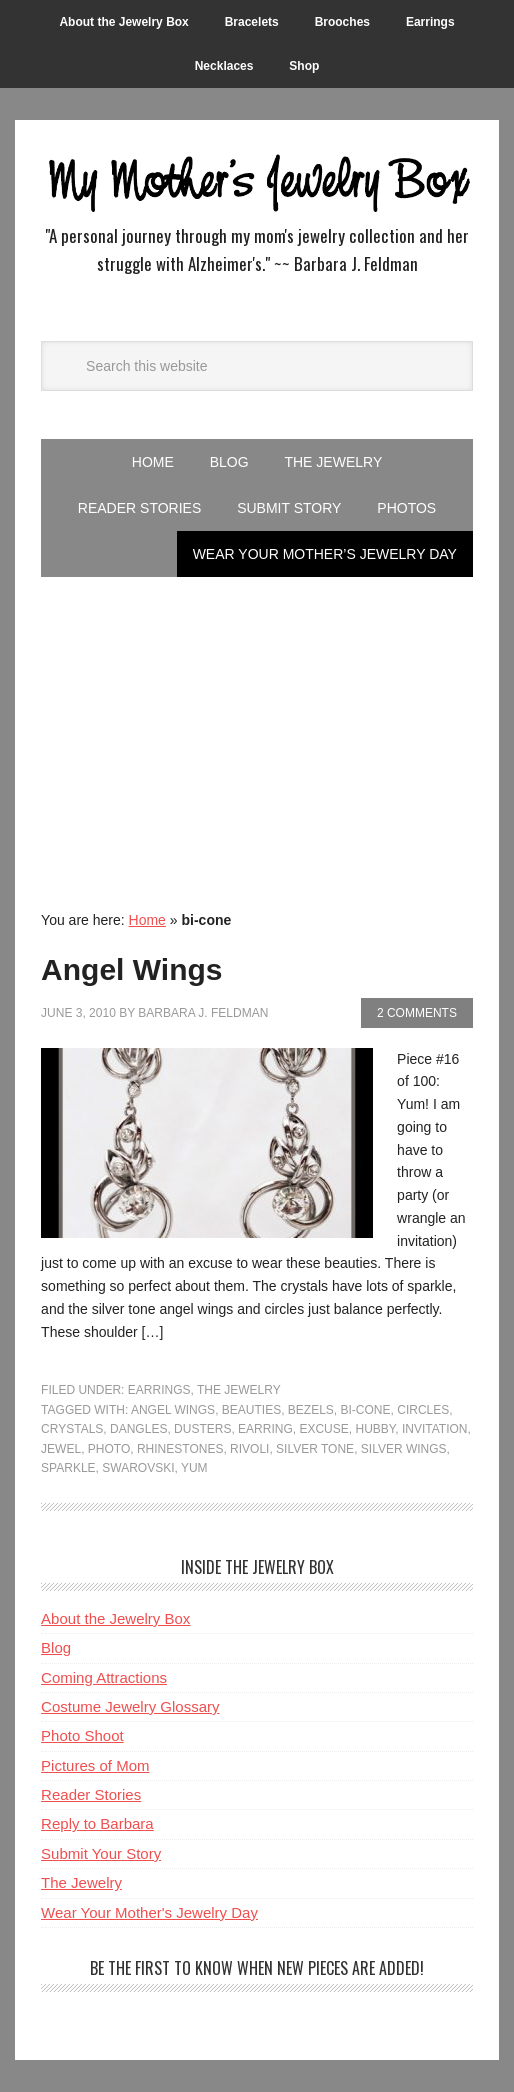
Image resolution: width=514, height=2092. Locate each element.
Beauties (251, 1410)
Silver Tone (315, 1449)
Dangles (138, 1429)
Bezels (311, 1410)
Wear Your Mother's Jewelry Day (149, 1912)
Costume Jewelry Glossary (130, 1706)
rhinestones (180, 1449)
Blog (56, 1647)
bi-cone (366, 1410)
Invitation (435, 1429)
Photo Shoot (82, 1735)
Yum (194, 1468)
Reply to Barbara (97, 1823)
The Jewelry (239, 1390)
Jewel (61, 1449)
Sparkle (68, 1468)
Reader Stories (91, 1794)
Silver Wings (404, 1449)
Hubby (375, 1429)
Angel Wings (131, 969)
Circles (423, 1410)
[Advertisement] (257, 727)
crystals (72, 1429)
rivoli (249, 1449)
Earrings (159, 1390)
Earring (265, 1429)
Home (147, 920)
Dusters (202, 1429)
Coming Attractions (104, 1677)
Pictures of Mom (95, 1765)
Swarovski (138, 1468)
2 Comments (417, 1013)
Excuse (323, 1429)
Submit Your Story (101, 1853)
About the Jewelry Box (115, 1618)
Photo (109, 1449)
